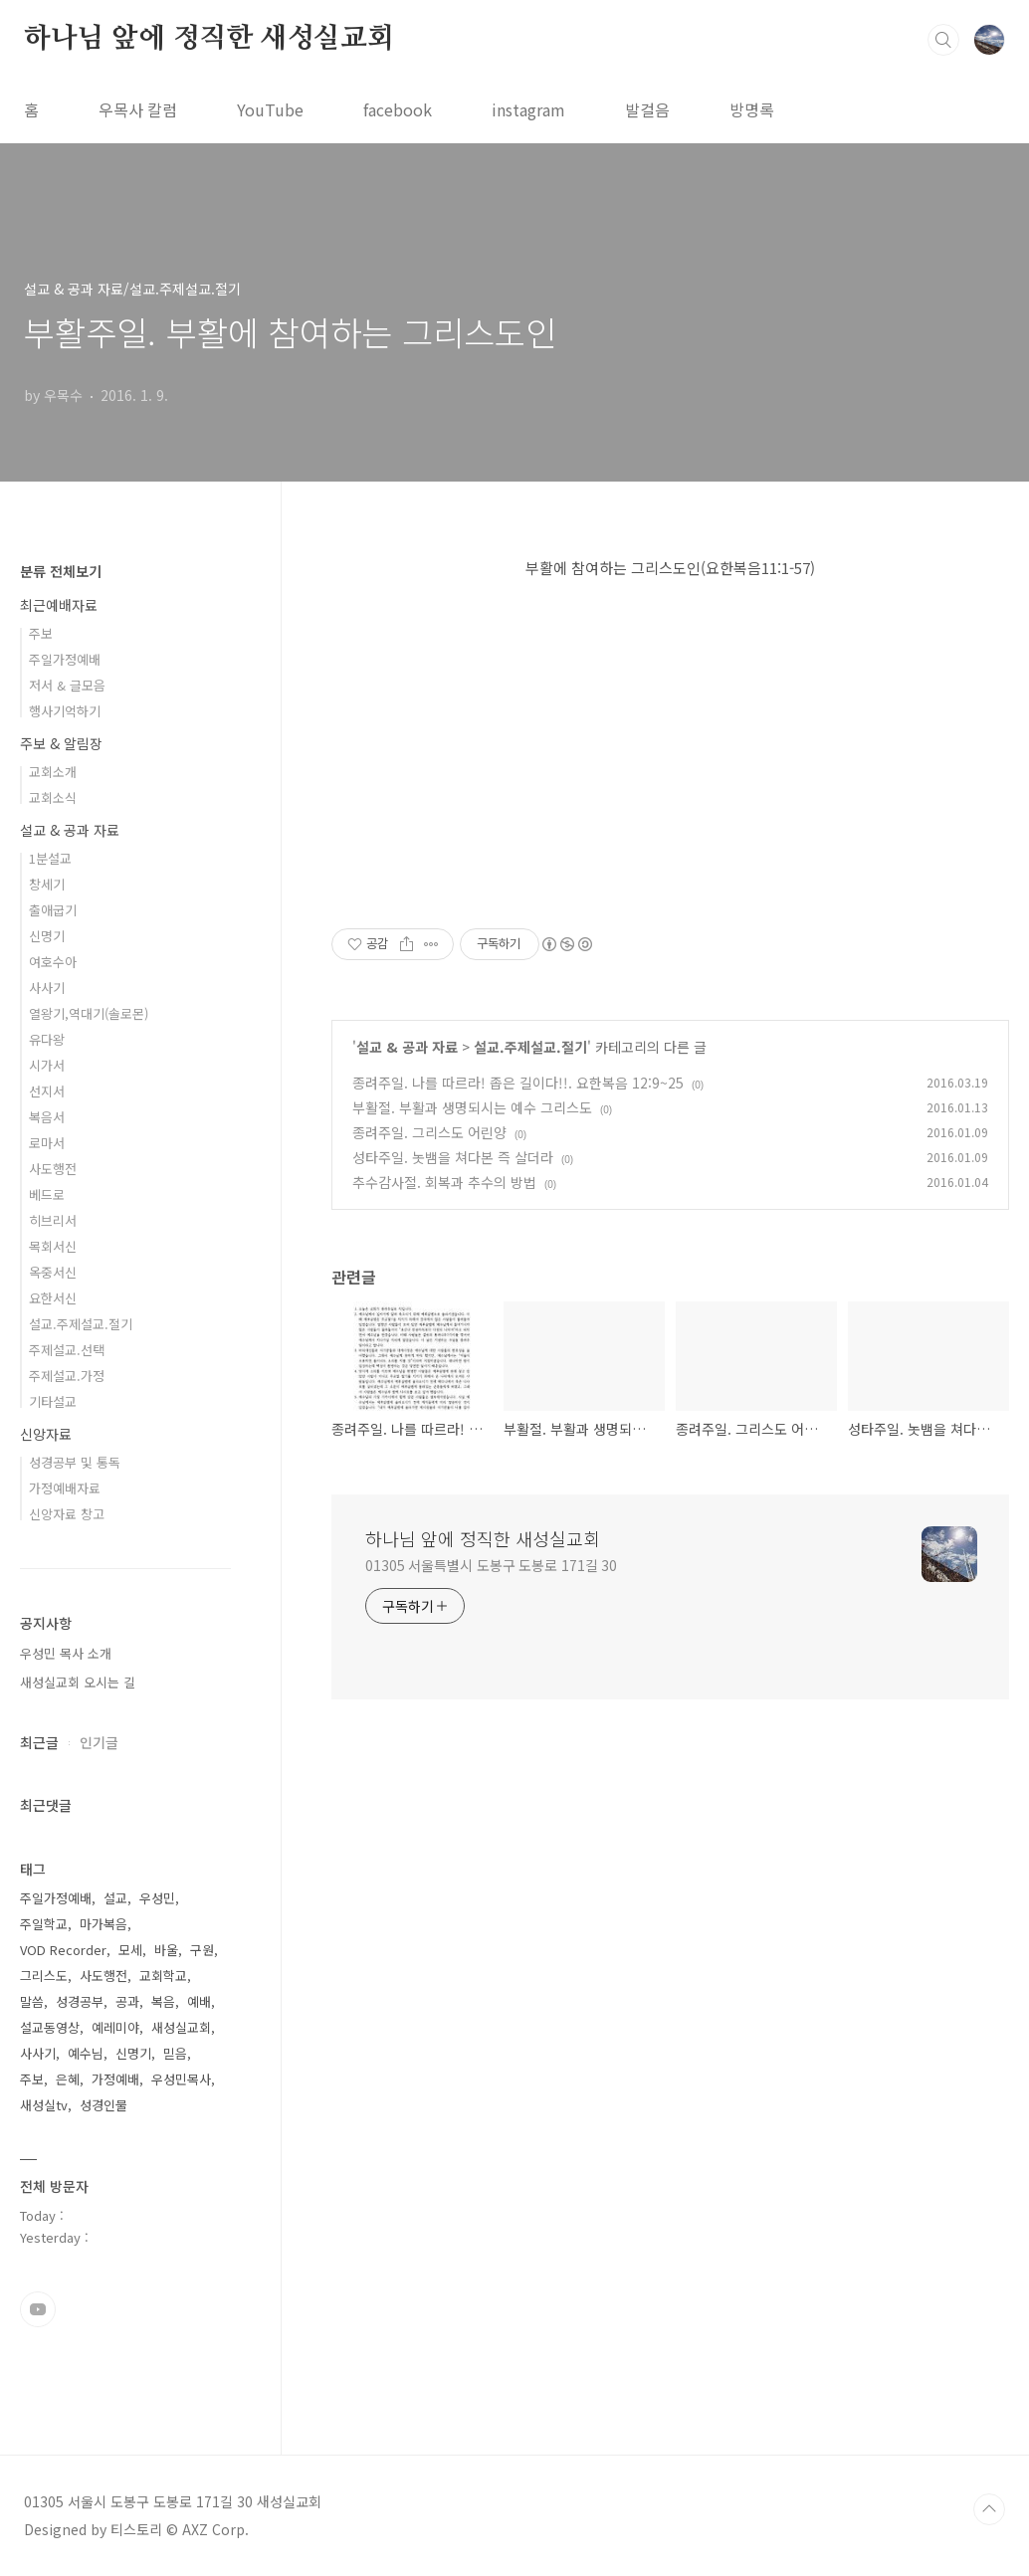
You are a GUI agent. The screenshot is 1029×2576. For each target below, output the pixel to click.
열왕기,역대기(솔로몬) (88, 1013)
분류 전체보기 (61, 571)
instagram (528, 109)
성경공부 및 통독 (74, 1462)
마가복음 (103, 1923)
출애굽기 (53, 909)
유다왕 (47, 1039)
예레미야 (115, 2027)
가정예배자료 (65, 1488)
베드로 (47, 1194)
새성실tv (44, 2104)
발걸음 (647, 109)
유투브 (38, 2309)
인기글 (99, 1742)
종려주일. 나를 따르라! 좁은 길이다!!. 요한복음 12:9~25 (518, 1082)
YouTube (270, 109)
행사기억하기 (65, 710)
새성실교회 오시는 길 (77, 1682)
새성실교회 (181, 2027)
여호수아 (53, 961)
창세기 (47, 884)
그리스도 (44, 1975)
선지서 (47, 1091)
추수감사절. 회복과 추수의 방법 (444, 1182)
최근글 (39, 1742)
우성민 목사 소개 (65, 1653)
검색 (943, 40)
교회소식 (53, 797)
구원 (202, 1949)
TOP (989, 2509)
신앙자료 (46, 1434)
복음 (163, 2001)
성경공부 (79, 2001)
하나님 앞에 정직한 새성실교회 (209, 39)
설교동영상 (50, 2027)
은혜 (68, 2079)
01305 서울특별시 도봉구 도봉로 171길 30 (491, 1565)
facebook (397, 109)
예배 (199, 2001)
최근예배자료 (59, 605)
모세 (130, 1949)
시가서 (47, 1065)
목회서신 (53, 1246)
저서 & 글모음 (67, 685)
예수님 (85, 2053)
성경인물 (103, 2104)
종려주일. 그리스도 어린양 (429, 1132)
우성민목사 (181, 2079)
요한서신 (53, 1297)
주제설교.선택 (66, 1349)
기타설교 (53, 1401)
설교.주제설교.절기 (530, 1047)
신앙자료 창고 (66, 1513)
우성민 (157, 1897)
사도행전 (53, 1168)
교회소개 (53, 771)
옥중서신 (53, 1272)
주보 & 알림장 (61, 743)
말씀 (32, 2001)
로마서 (47, 1142)
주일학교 (44, 1923)
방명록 (751, 109)
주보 (41, 633)
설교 (115, 1897)
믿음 (175, 2053)
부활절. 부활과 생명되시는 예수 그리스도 (472, 1107)
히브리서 (53, 1220)
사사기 (47, 987)
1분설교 (50, 858)
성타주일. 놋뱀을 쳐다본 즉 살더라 (452, 1157)
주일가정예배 (65, 659)
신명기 (47, 935)
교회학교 (163, 1975)
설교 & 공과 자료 (407, 1047)
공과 (127, 2001)
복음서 (47, 1116)
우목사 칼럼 (138, 109)
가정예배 (115, 2079)
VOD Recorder (63, 1949)
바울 (166, 1949)
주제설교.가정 (66, 1375)
